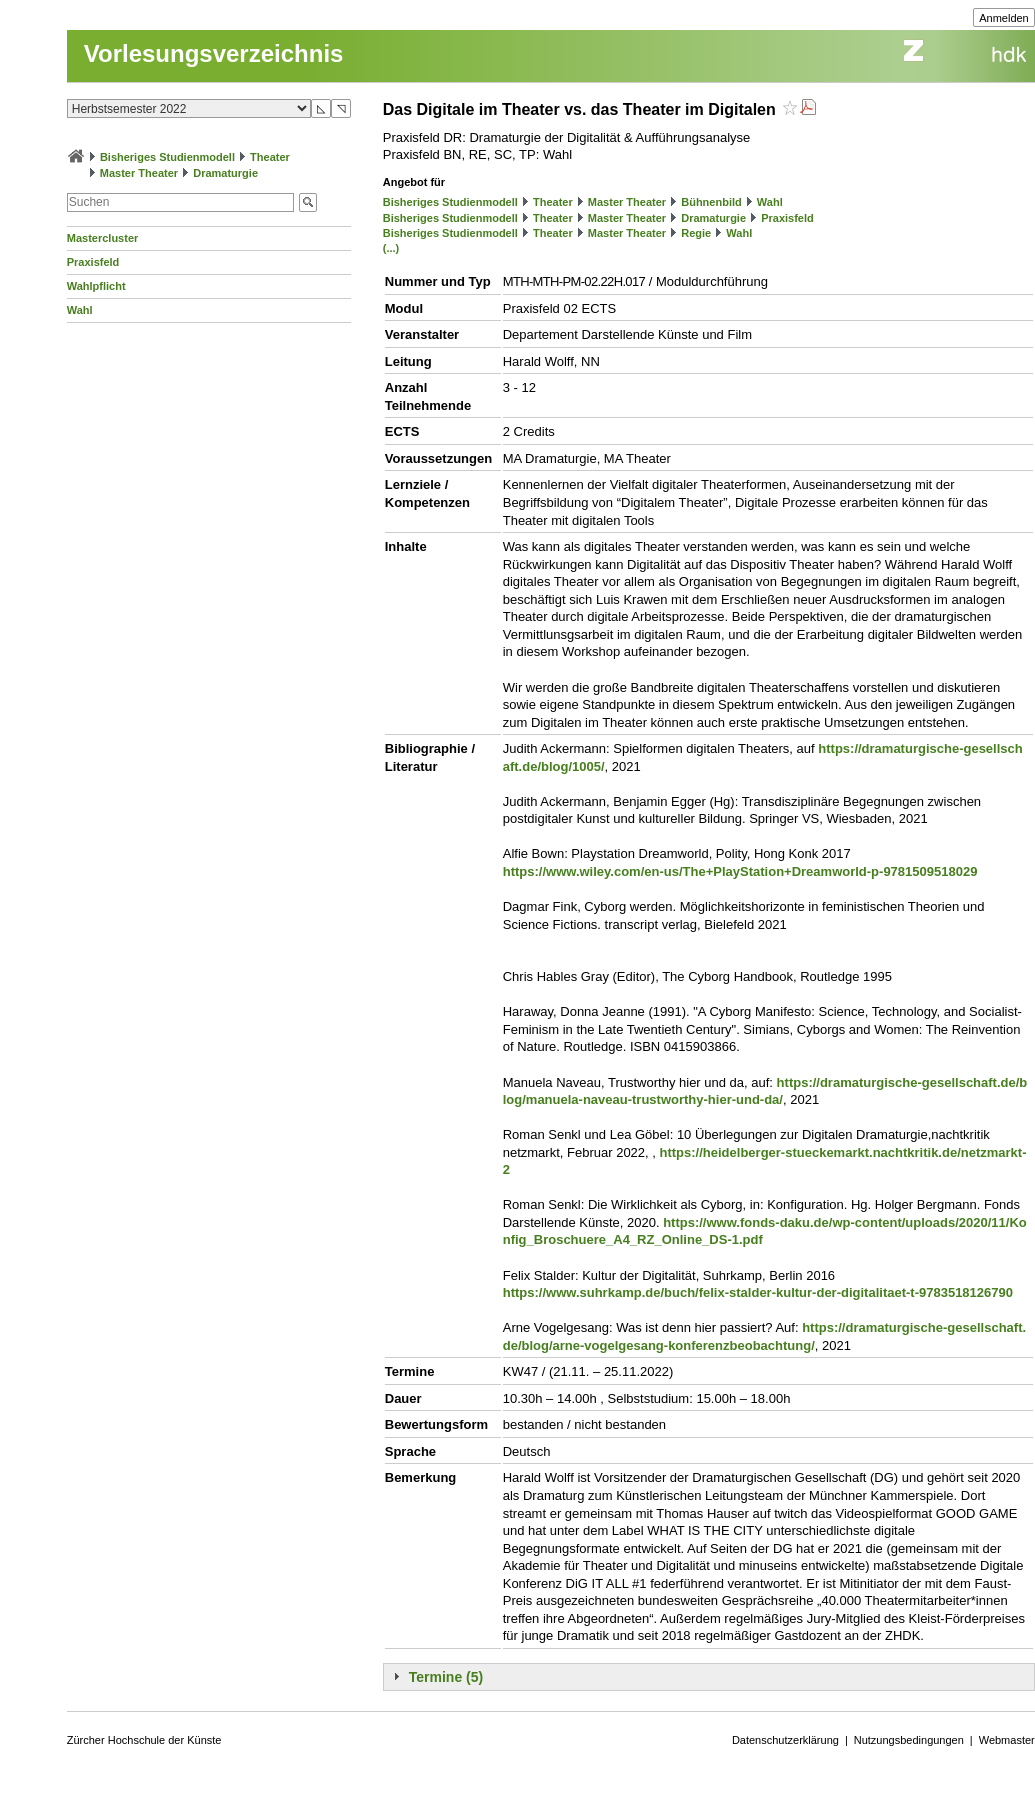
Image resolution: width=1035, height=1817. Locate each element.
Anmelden (1004, 18)
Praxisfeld (93, 262)
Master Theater (139, 173)
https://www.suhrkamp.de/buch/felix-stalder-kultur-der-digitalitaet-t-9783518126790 (758, 1292)
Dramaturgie (225, 173)
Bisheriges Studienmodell (167, 157)
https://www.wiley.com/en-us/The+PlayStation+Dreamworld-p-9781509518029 (740, 871)
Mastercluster (103, 238)
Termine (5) (446, 1677)
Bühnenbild (711, 202)
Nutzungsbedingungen (909, 1740)
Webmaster (1007, 1740)
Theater (270, 157)
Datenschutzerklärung (785, 1740)
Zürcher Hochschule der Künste (144, 1740)
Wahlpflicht (96, 286)
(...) (391, 248)
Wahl (80, 310)
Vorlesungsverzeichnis (214, 53)
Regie (696, 233)
